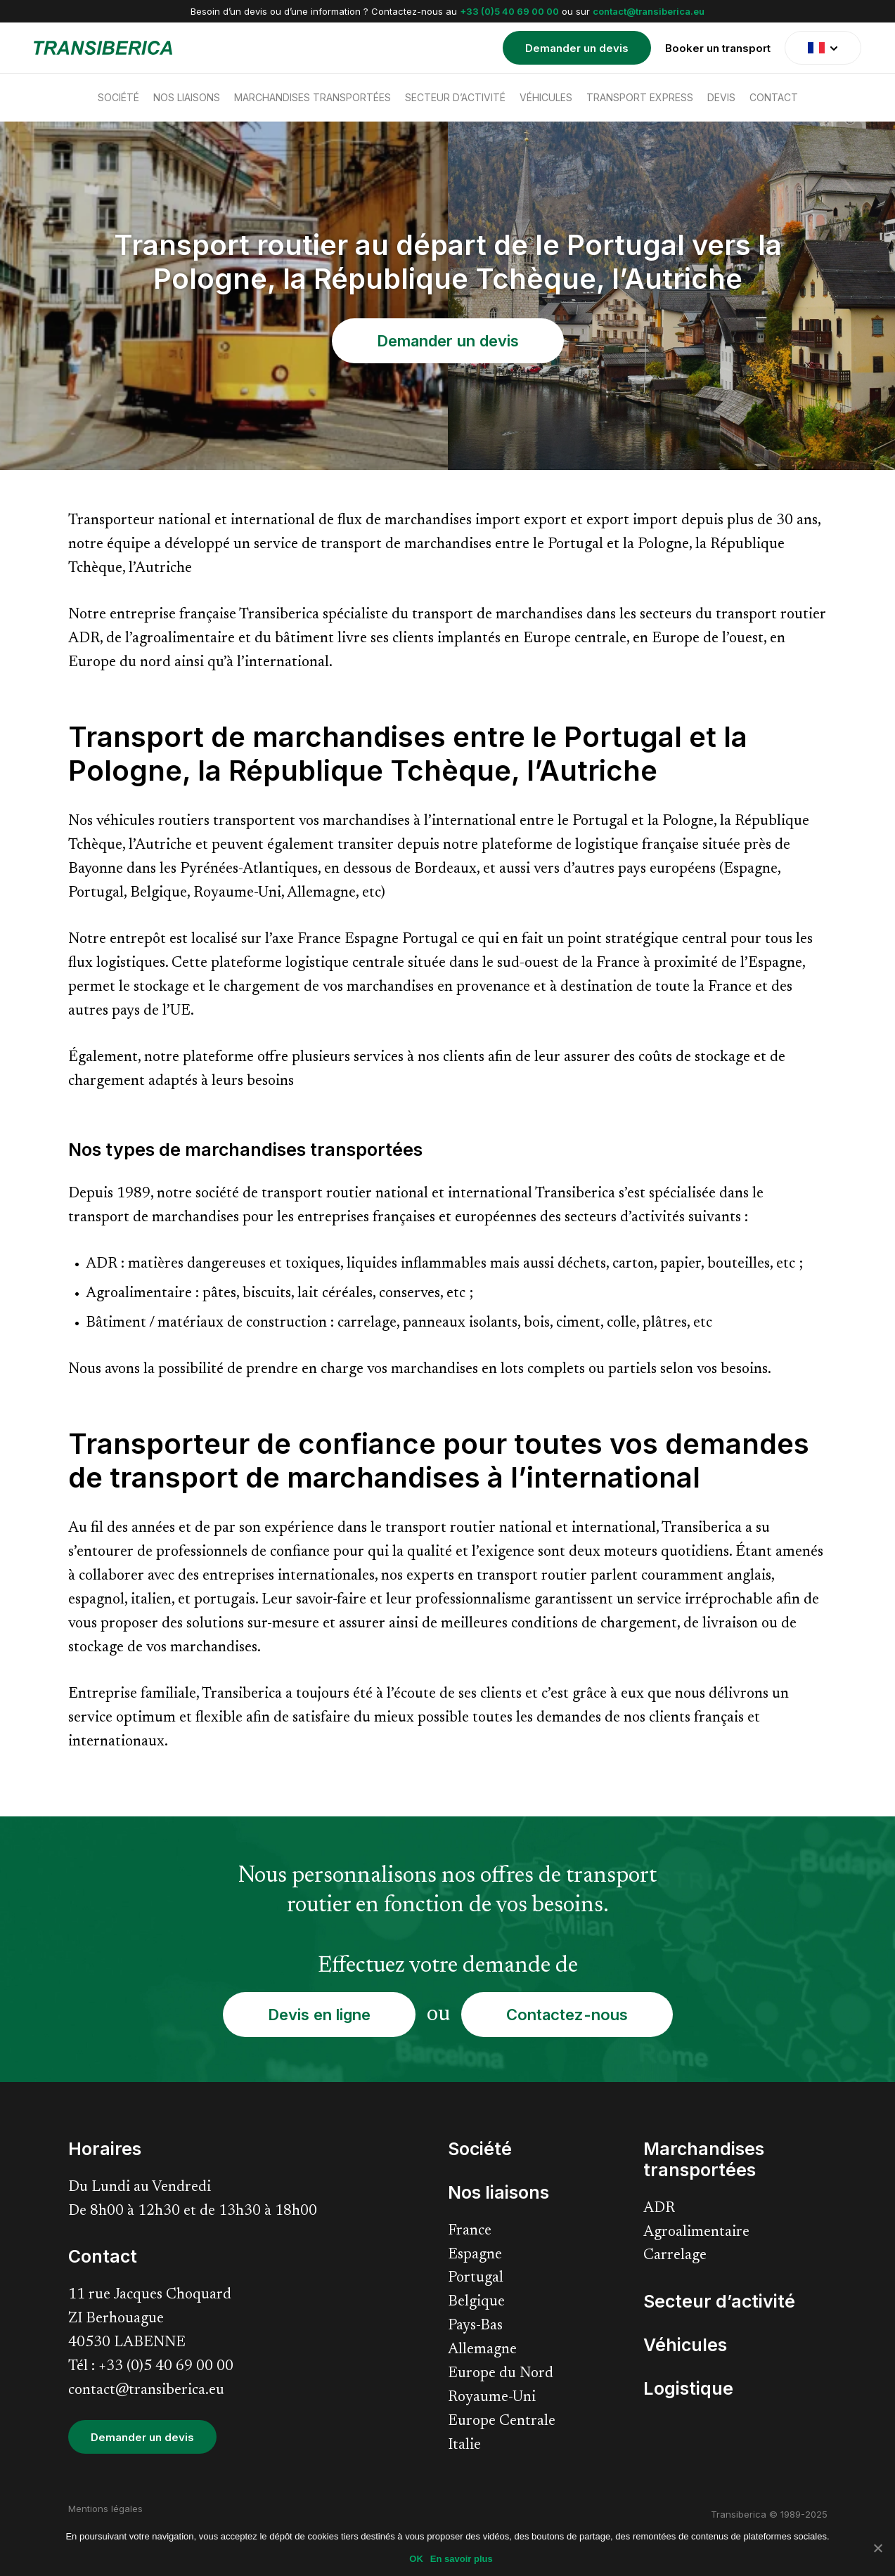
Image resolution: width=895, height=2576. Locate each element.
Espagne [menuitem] (475, 2255)
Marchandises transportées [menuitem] (312, 97)
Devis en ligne (319, 2014)
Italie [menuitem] (464, 2445)
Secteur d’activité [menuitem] (455, 97)
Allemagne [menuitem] (482, 2350)
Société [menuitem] (118, 97)
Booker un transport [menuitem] (718, 48)
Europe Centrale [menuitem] (501, 2421)
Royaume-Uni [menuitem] (492, 2397)
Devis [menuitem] (721, 97)
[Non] (877, 2548)
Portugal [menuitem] (475, 2278)
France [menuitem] (469, 2231)
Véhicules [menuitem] (546, 97)
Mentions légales (105, 2508)
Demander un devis (448, 341)
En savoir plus (461, 2559)
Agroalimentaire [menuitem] (696, 2232)
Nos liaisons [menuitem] (186, 97)
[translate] (823, 48)
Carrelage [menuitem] (675, 2256)
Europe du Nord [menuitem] (500, 2374)
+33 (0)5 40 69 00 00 (509, 11)
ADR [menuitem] (659, 2208)
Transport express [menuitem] (639, 97)
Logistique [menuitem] (688, 2388)
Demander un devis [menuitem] (577, 48)
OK (416, 2559)
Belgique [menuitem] (476, 2302)
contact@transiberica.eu (648, 11)
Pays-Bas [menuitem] (475, 2326)
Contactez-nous (567, 2014)
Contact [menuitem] (773, 97)
